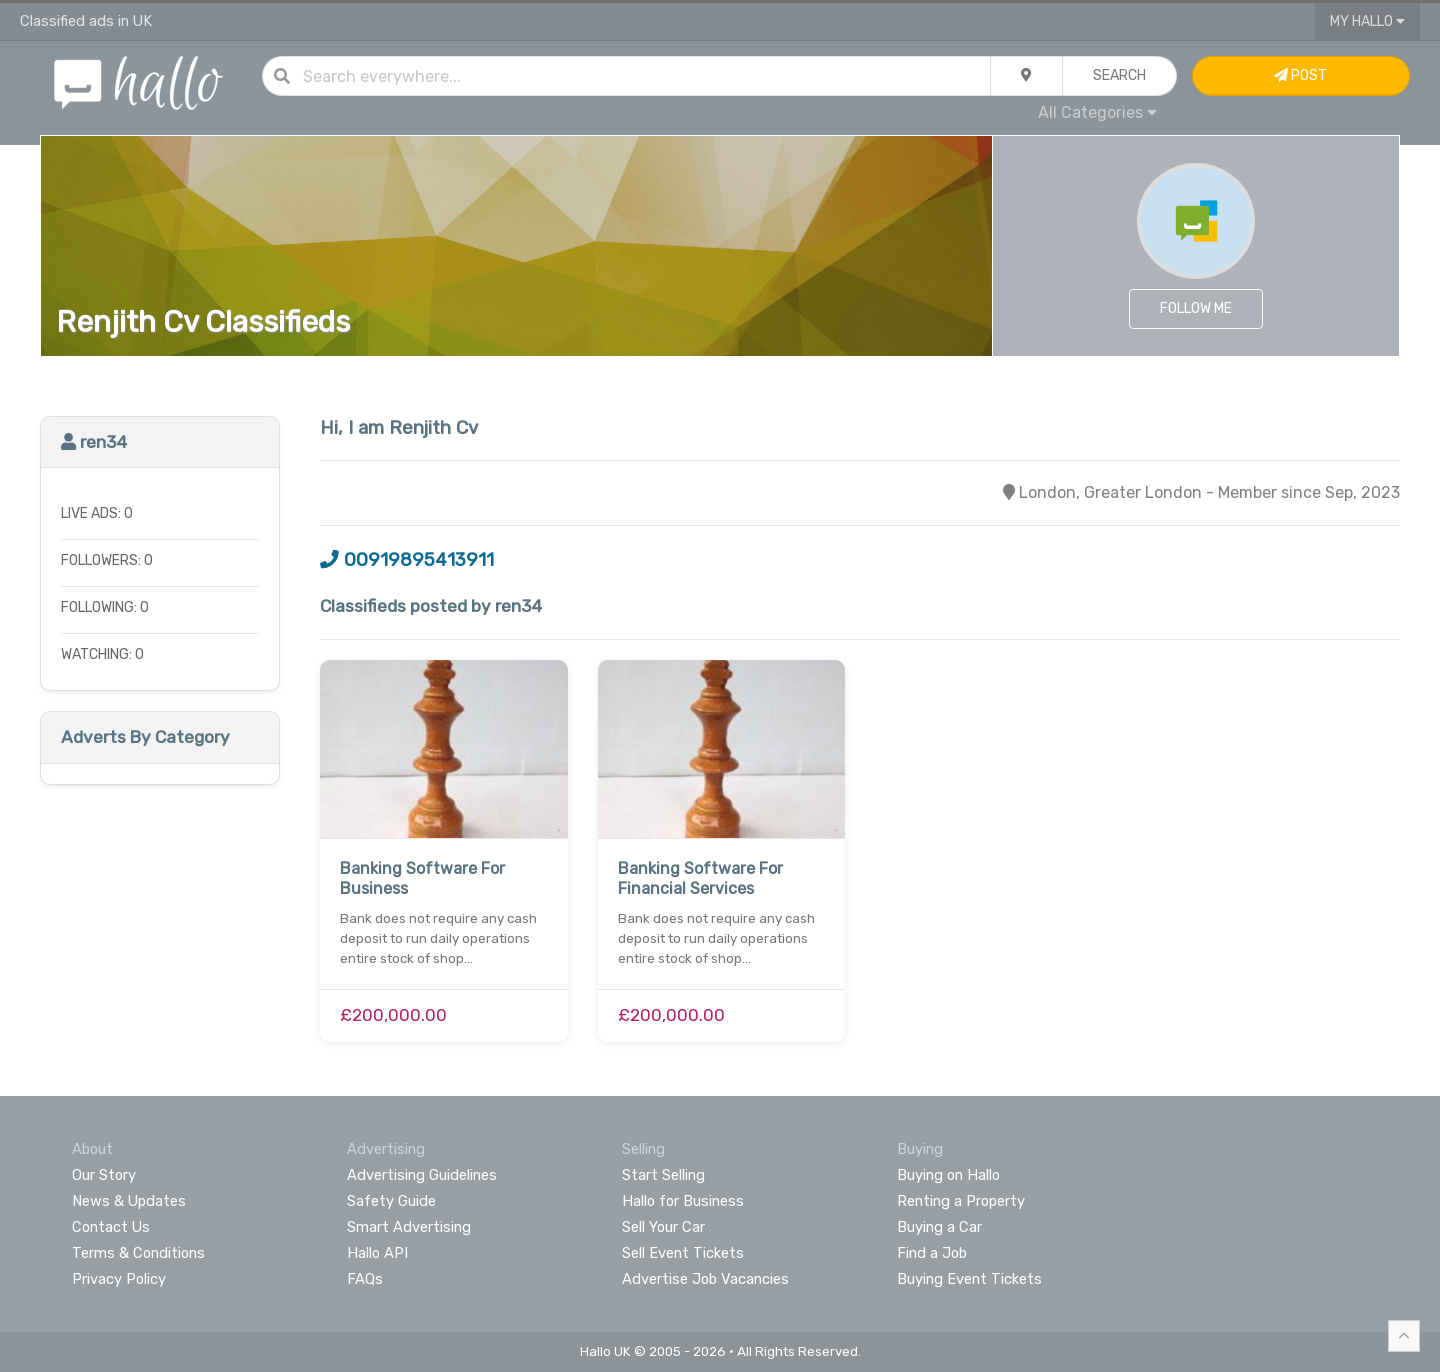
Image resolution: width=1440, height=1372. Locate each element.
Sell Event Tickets (683, 1253)
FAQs (365, 1279)
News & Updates (129, 1201)
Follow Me (1196, 308)
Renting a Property (961, 1201)
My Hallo (1367, 21)
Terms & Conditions (138, 1253)
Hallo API (377, 1253)
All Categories (1097, 112)
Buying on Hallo (948, 1175)
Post (1300, 75)
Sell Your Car (663, 1227)
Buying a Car (939, 1227)
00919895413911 (407, 560)
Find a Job (932, 1253)
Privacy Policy (119, 1279)
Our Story (104, 1175)
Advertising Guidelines (422, 1175)
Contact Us (111, 1227)
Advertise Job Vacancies (705, 1279)
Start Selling (663, 1175)
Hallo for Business (683, 1201)
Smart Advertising (409, 1227)
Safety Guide (391, 1201)
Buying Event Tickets (969, 1279)
